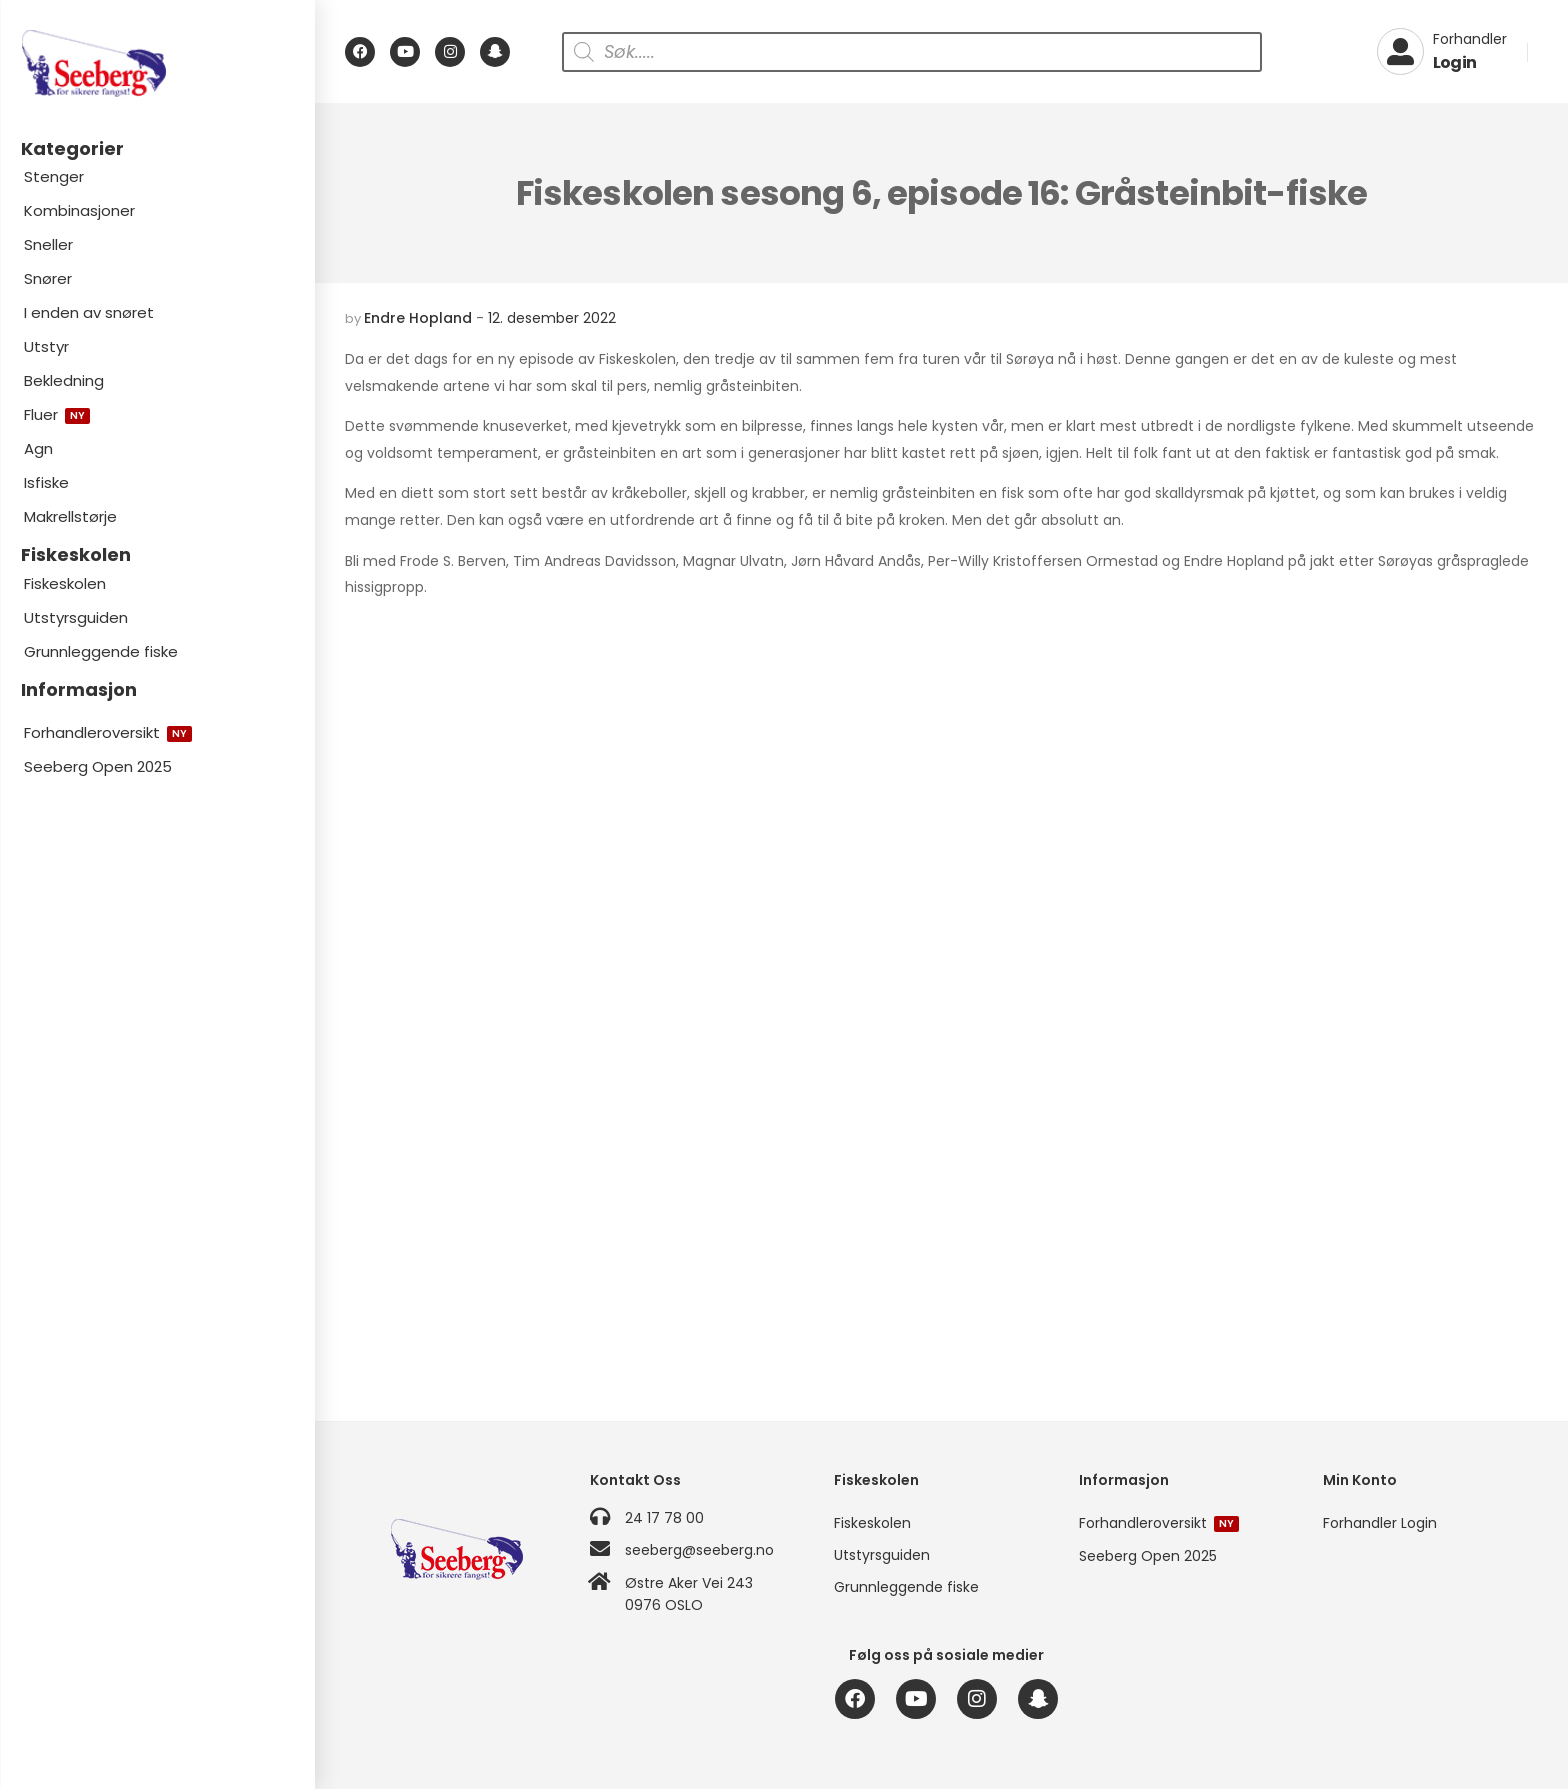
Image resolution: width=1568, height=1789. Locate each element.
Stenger (54, 176)
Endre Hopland (418, 318)
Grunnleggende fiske (101, 651)
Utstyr (46, 346)
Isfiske (46, 482)
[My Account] (1442, 52)
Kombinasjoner (79, 210)
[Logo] (157, 63)
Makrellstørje (70, 516)
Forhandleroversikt (108, 732)
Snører (48, 278)
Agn (38, 448)
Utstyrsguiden (76, 617)
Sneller (48, 244)
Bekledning (64, 380)
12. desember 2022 (552, 318)
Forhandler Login (1380, 1523)
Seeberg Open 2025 (98, 766)
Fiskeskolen (65, 583)
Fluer (57, 414)
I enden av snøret (89, 312)
